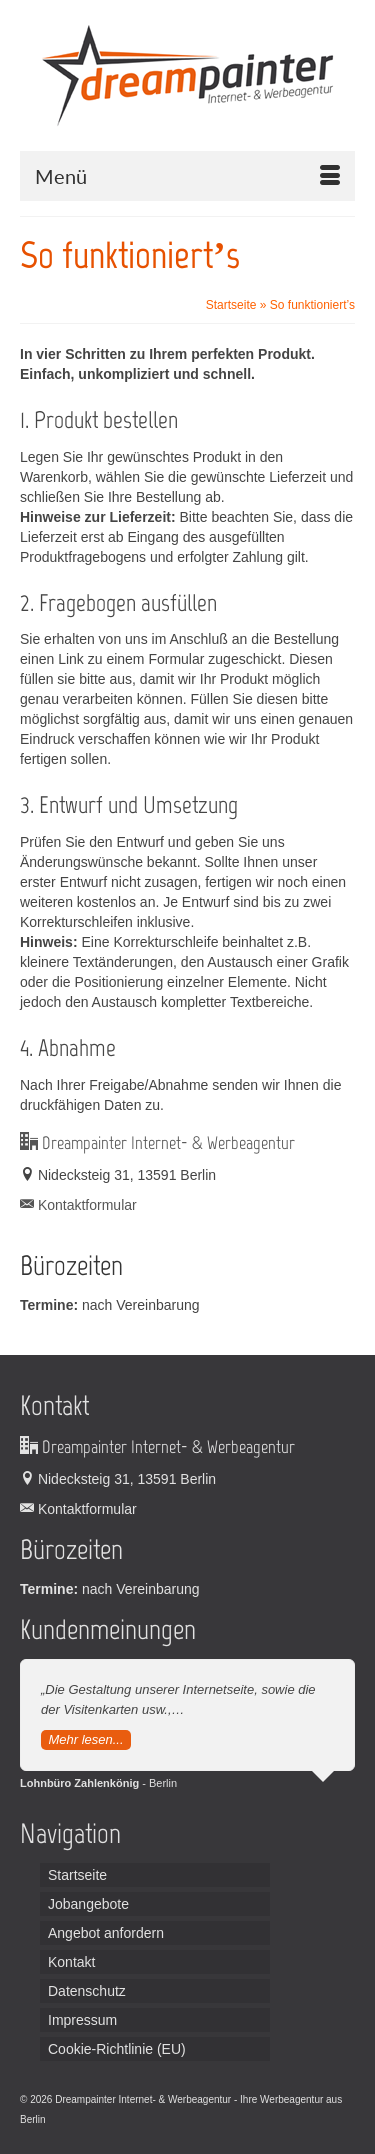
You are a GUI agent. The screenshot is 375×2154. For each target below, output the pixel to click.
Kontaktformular (78, 1205)
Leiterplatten (75, 2119)
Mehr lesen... (85, 1739)
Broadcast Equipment (250, 2119)
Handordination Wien (152, 2119)
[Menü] (187, 176)
